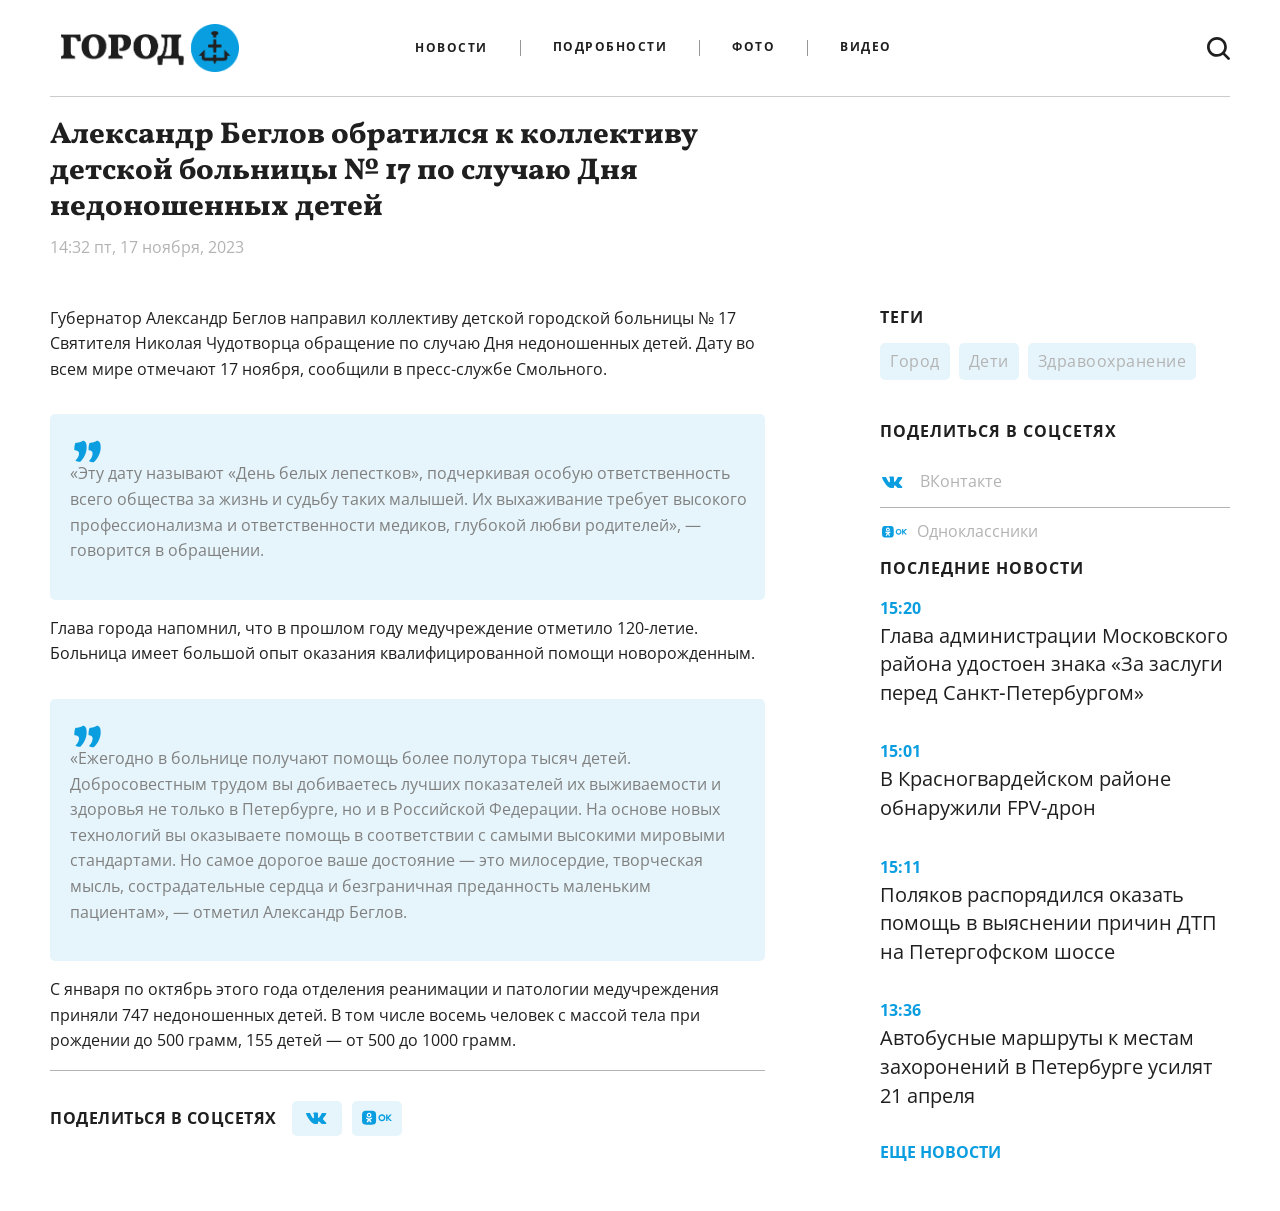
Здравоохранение (1112, 361)
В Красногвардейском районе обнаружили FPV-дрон (1025, 793)
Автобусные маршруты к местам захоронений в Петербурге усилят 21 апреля (1046, 1066)
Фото (753, 47)
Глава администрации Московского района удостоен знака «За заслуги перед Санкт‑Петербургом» (1054, 664)
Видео (866, 47)
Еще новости (940, 1152)
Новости (451, 48)
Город (915, 361)
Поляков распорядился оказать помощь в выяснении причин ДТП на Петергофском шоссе (1048, 923)
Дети (989, 361)
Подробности (610, 47)
